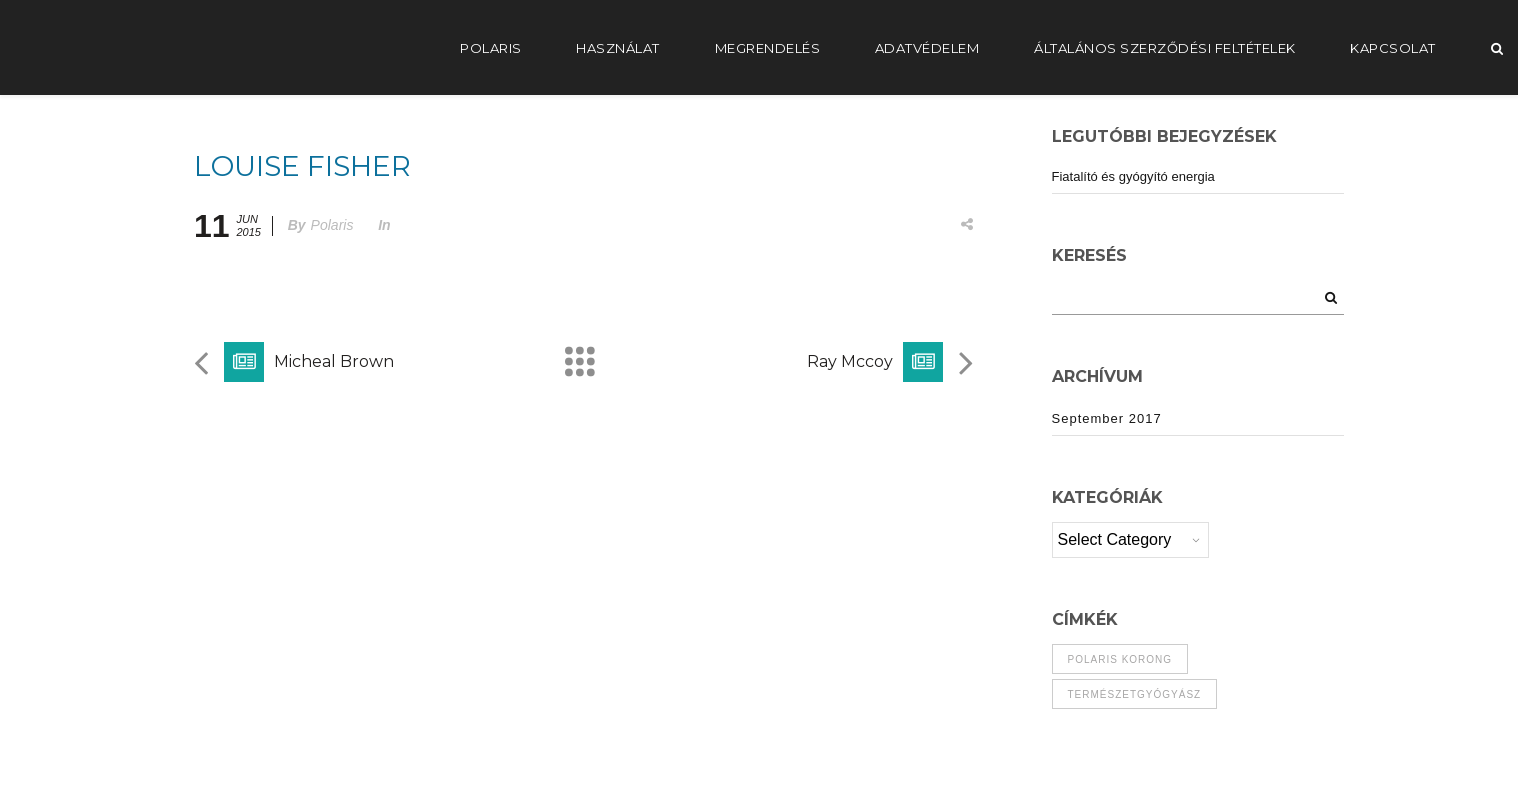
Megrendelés (768, 48)
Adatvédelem (927, 48)
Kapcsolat (1393, 48)
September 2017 (1107, 418)
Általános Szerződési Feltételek (1165, 48)
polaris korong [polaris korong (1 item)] (1120, 659)
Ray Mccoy (850, 361)
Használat (618, 48)
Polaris (332, 225)
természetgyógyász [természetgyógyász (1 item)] (1135, 694)
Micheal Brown (334, 361)
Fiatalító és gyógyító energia (1133, 176)
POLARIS (491, 48)
